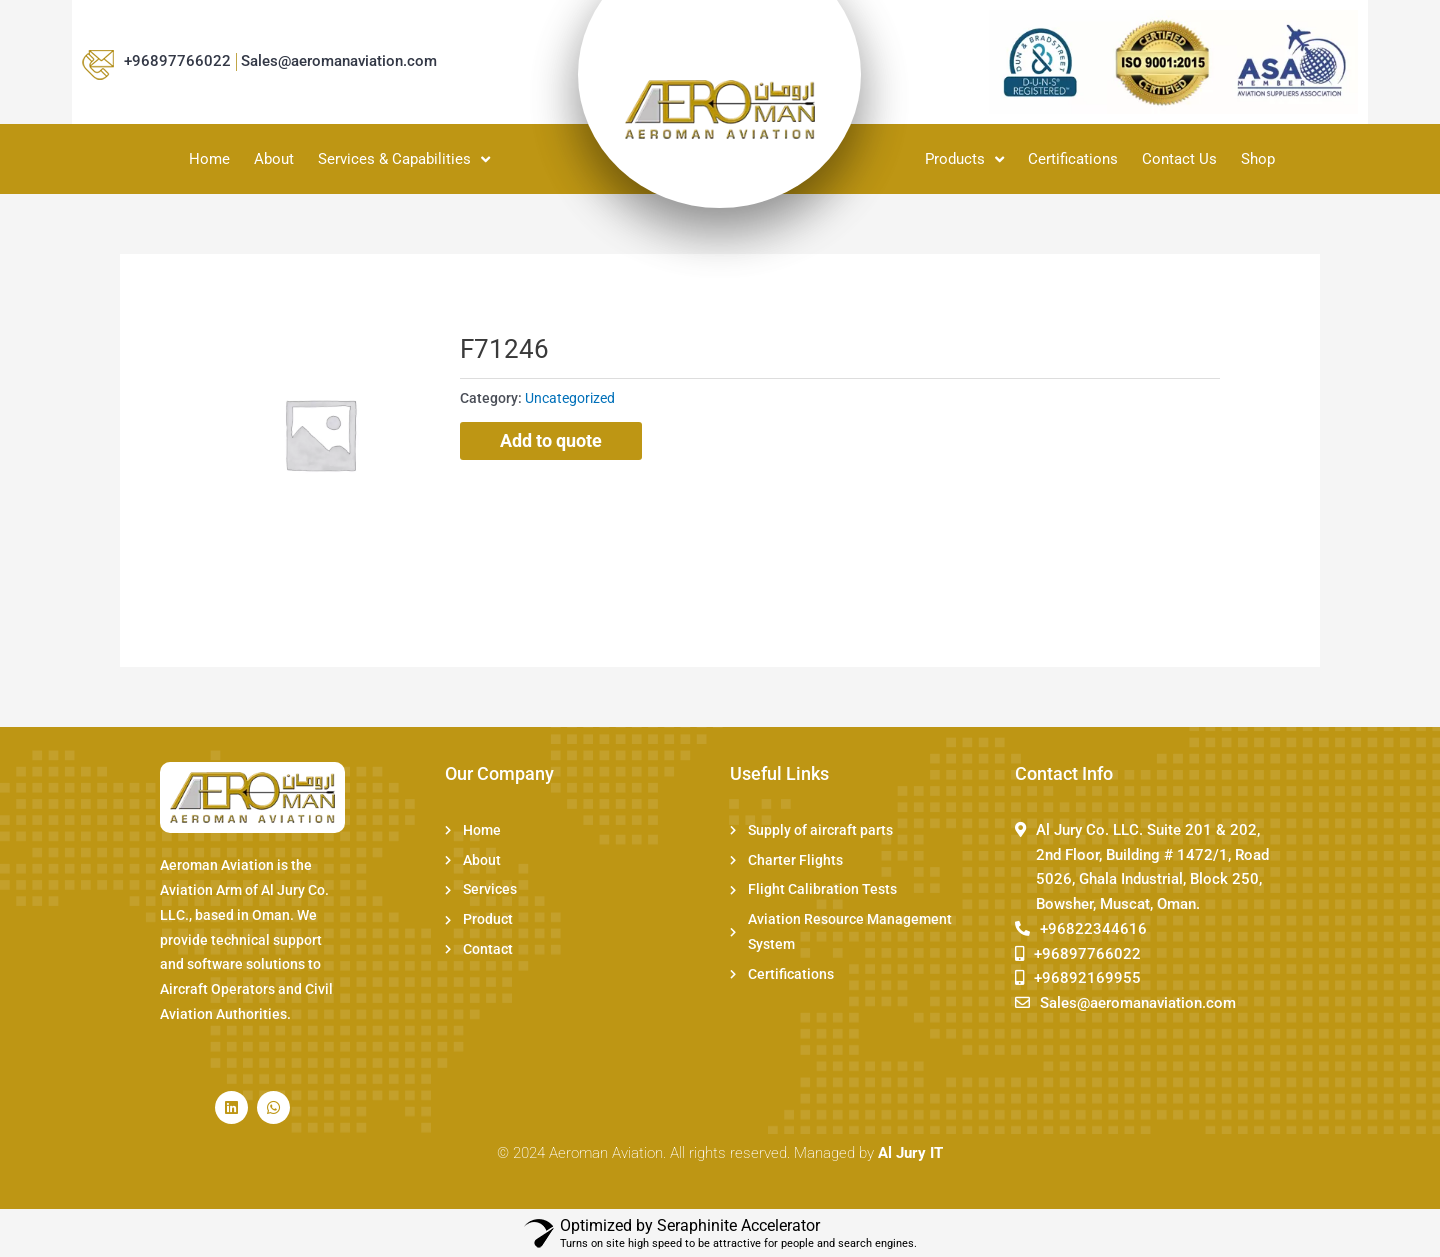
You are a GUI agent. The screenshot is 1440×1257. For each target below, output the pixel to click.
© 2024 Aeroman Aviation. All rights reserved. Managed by (720, 1153)
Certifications (1073, 159)
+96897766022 (177, 61)
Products (964, 159)
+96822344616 (1093, 929)
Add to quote (551, 440)
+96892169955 (1087, 978)
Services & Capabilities (404, 159)
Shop (1258, 159)
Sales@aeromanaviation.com (339, 61)
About (274, 159)
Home (209, 159)
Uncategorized (570, 398)
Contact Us (1179, 159)
